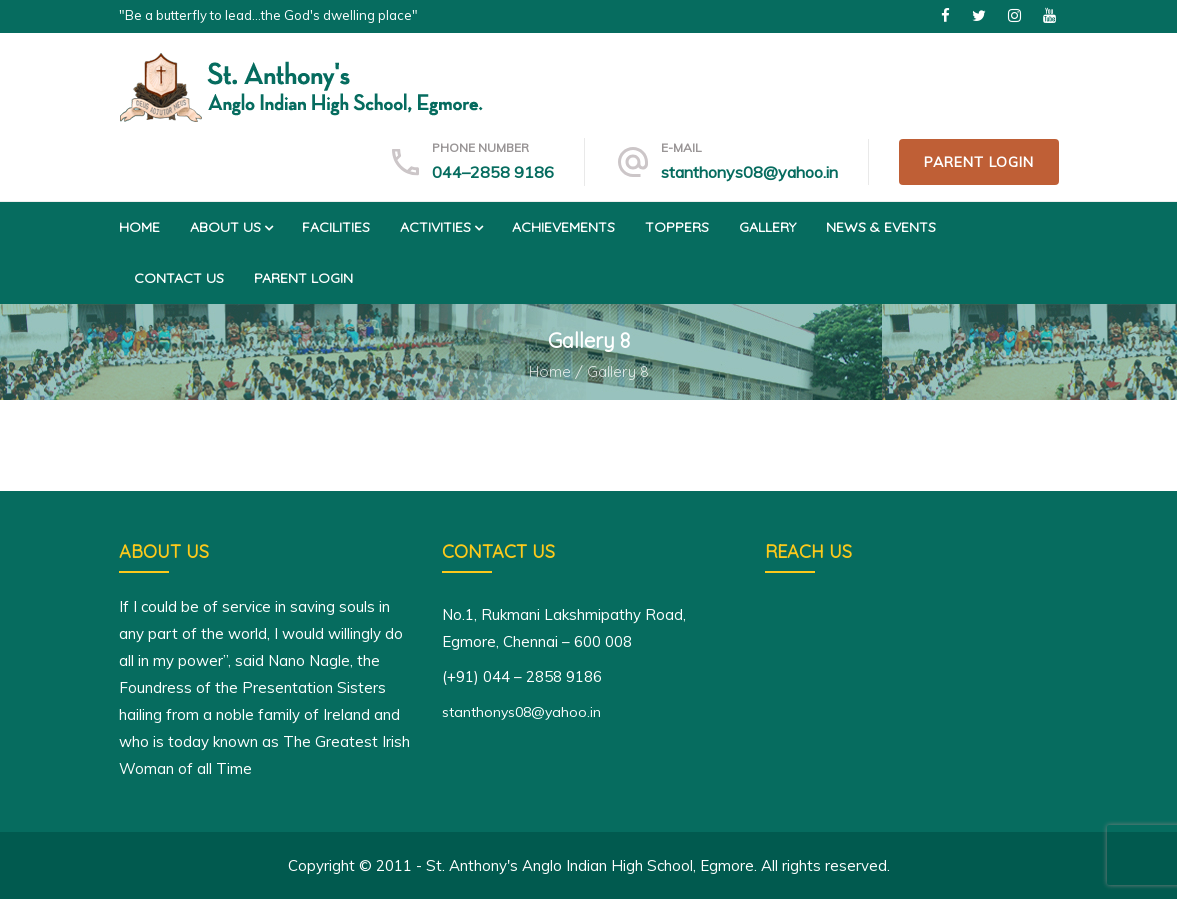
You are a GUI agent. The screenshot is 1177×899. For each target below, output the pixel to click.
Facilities (336, 227)
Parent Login (979, 162)
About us (231, 227)
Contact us (179, 278)
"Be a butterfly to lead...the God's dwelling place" (268, 15)
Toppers (677, 227)
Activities (441, 227)
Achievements (563, 227)
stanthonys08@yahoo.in (749, 172)
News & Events (881, 227)
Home (139, 227)
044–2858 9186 (493, 172)
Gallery (767, 227)
